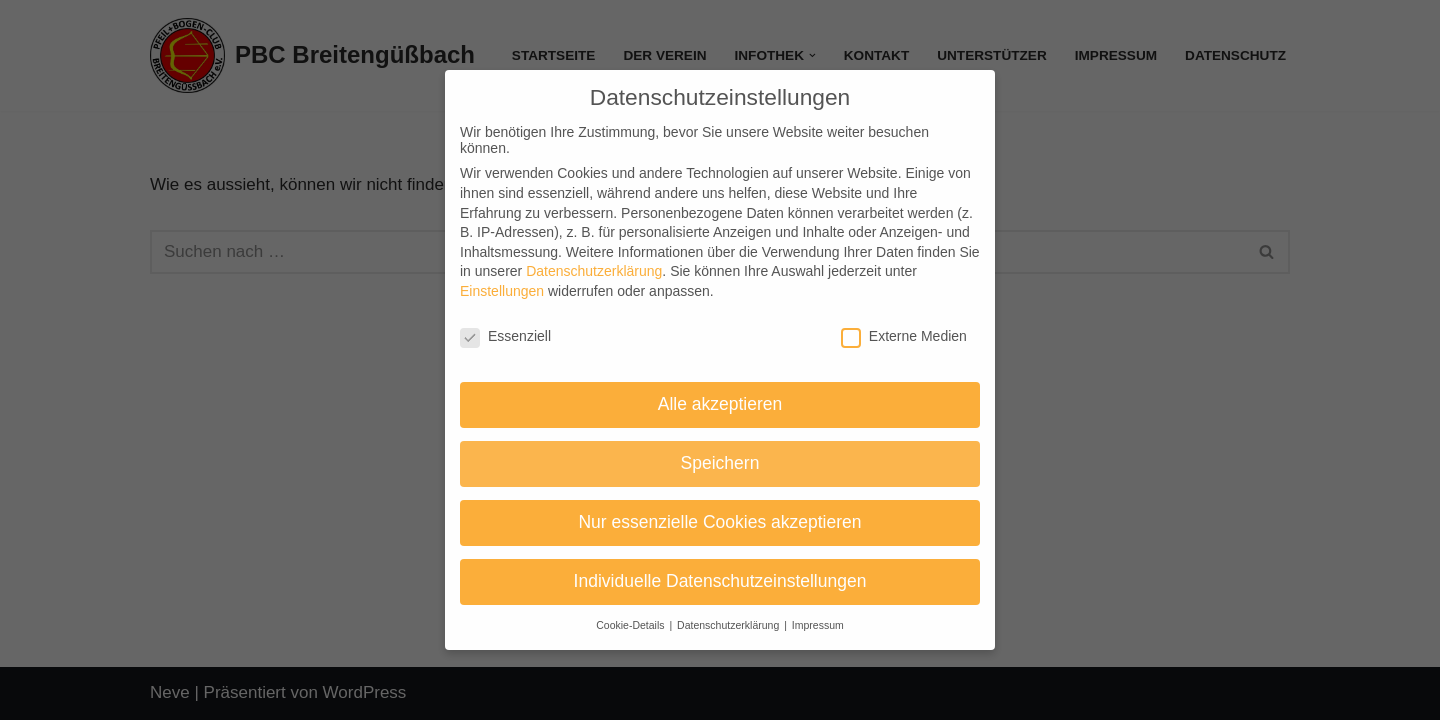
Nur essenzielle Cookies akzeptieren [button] (719, 522)
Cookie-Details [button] (631, 625)
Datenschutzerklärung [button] (729, 625)
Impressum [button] (818, 625)
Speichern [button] (720, 463)
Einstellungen (502, 291)
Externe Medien (904, 336)
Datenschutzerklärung (594, 271)
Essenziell (505, 336)
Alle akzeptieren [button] (720, 404)
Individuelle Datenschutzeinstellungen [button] (720, 581)
